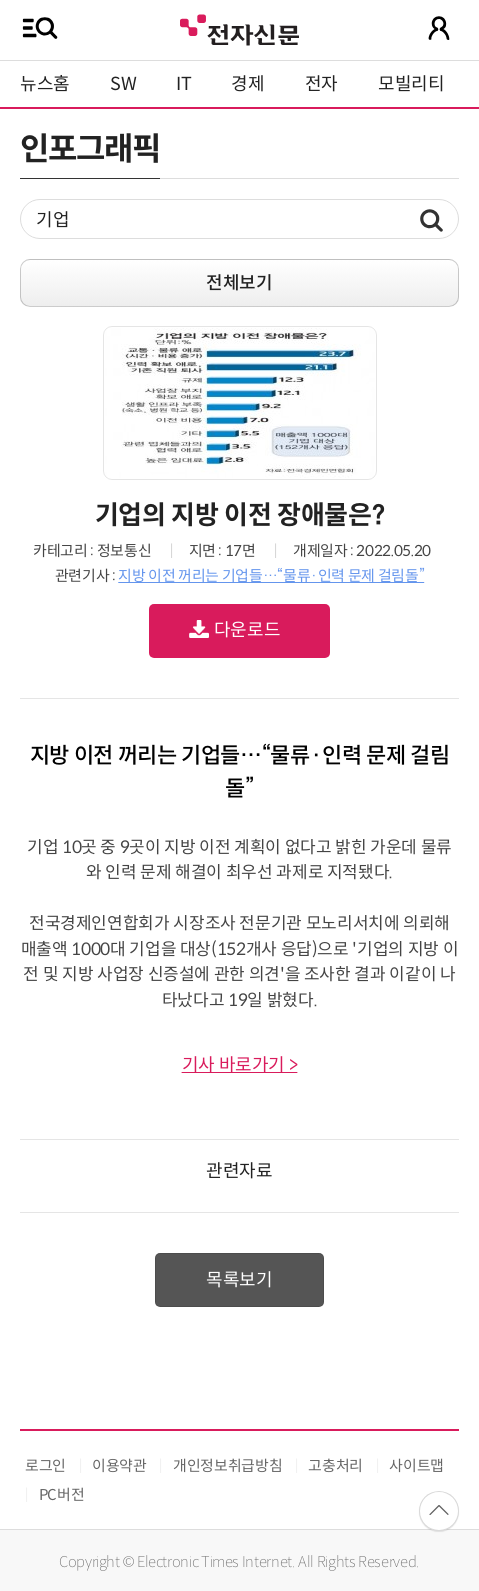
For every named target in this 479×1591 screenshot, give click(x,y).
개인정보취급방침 (227, 1465)
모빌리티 (411, 84)
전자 (321, 84)
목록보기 (239, 1280)
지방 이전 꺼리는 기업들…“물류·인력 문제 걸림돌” (271, 575)
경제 (247, 84)
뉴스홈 (45, 84)
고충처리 (335, 1465)
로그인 (45, 1465)
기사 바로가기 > (240, 1065)
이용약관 (119, 1465)
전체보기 (239, 283)
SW (123, 84)
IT (183, 84)
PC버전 (62, 1494)
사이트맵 (416, 1465)
